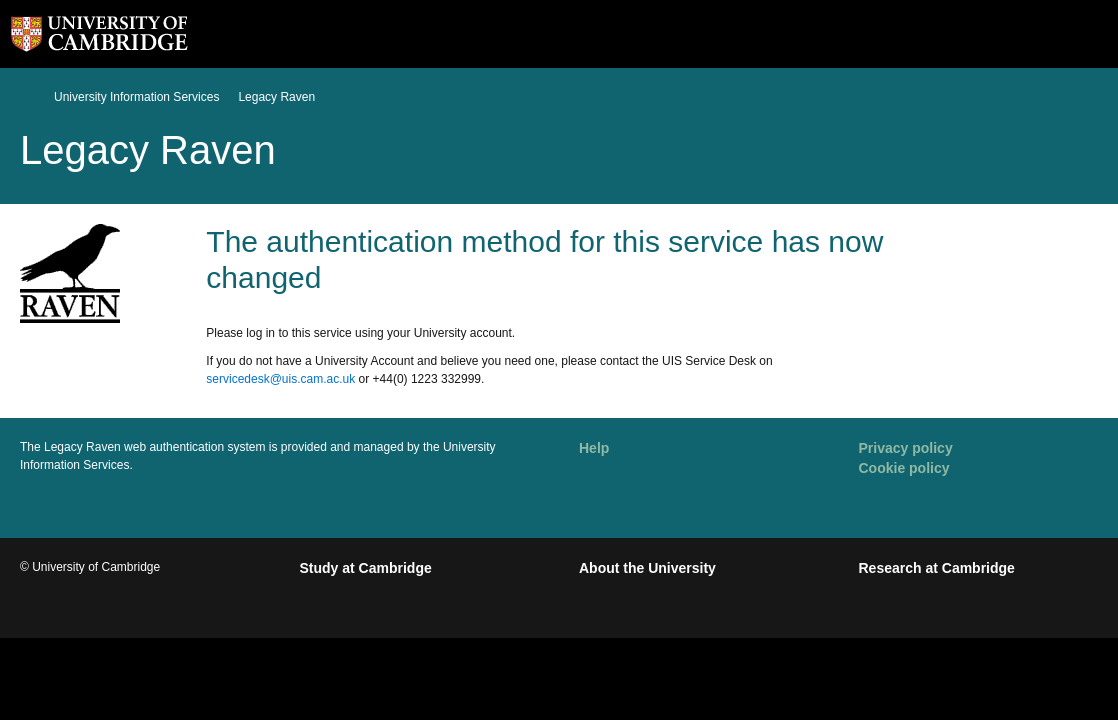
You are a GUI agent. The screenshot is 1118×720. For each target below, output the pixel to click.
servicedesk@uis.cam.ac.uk (280, 379)
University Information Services (136, 97)
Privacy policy (906, 448)
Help (594, 448)
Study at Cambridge (366, 568)
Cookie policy (904, 468)
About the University (647, 568)
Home (28, 96)
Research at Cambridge (937, 568)
